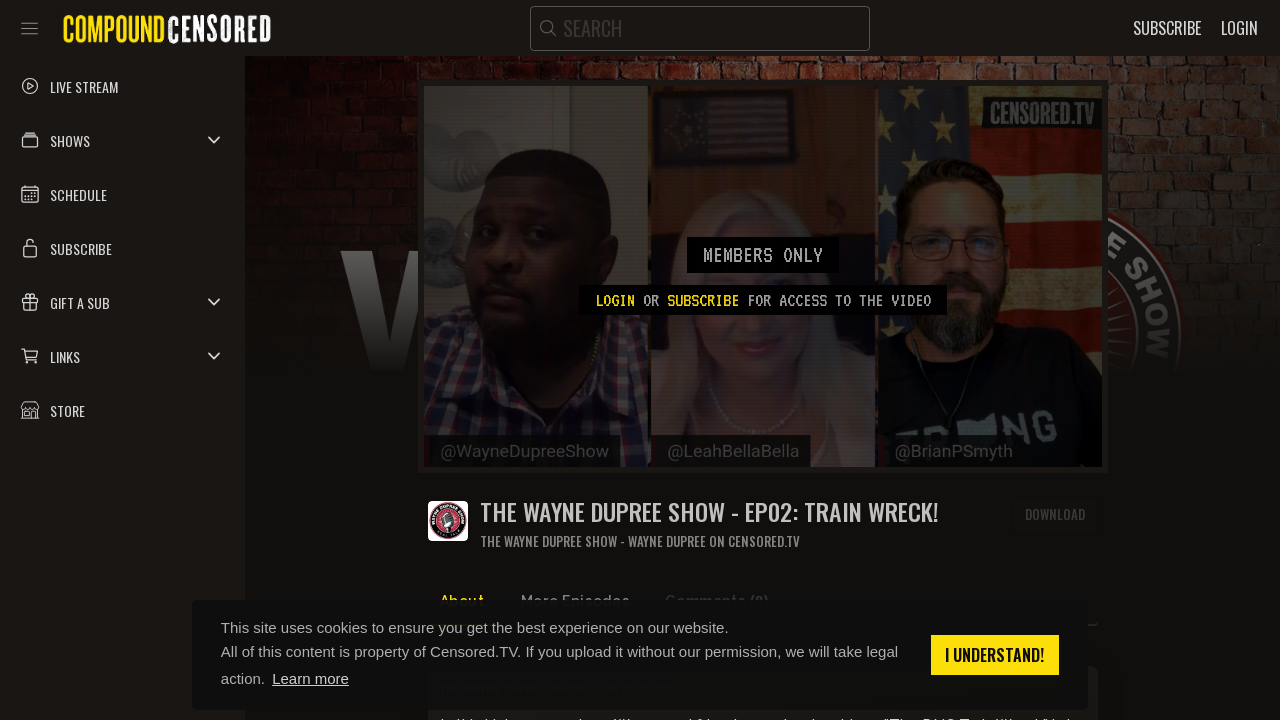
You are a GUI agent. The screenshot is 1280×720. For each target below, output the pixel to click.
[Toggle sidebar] (29, 28)
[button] (122, 140)
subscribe (703, 300)
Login (615, 300)
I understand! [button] (994, 655)
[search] (700, 28)
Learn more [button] (310, 678)
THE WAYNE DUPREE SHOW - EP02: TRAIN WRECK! (709, 511)
